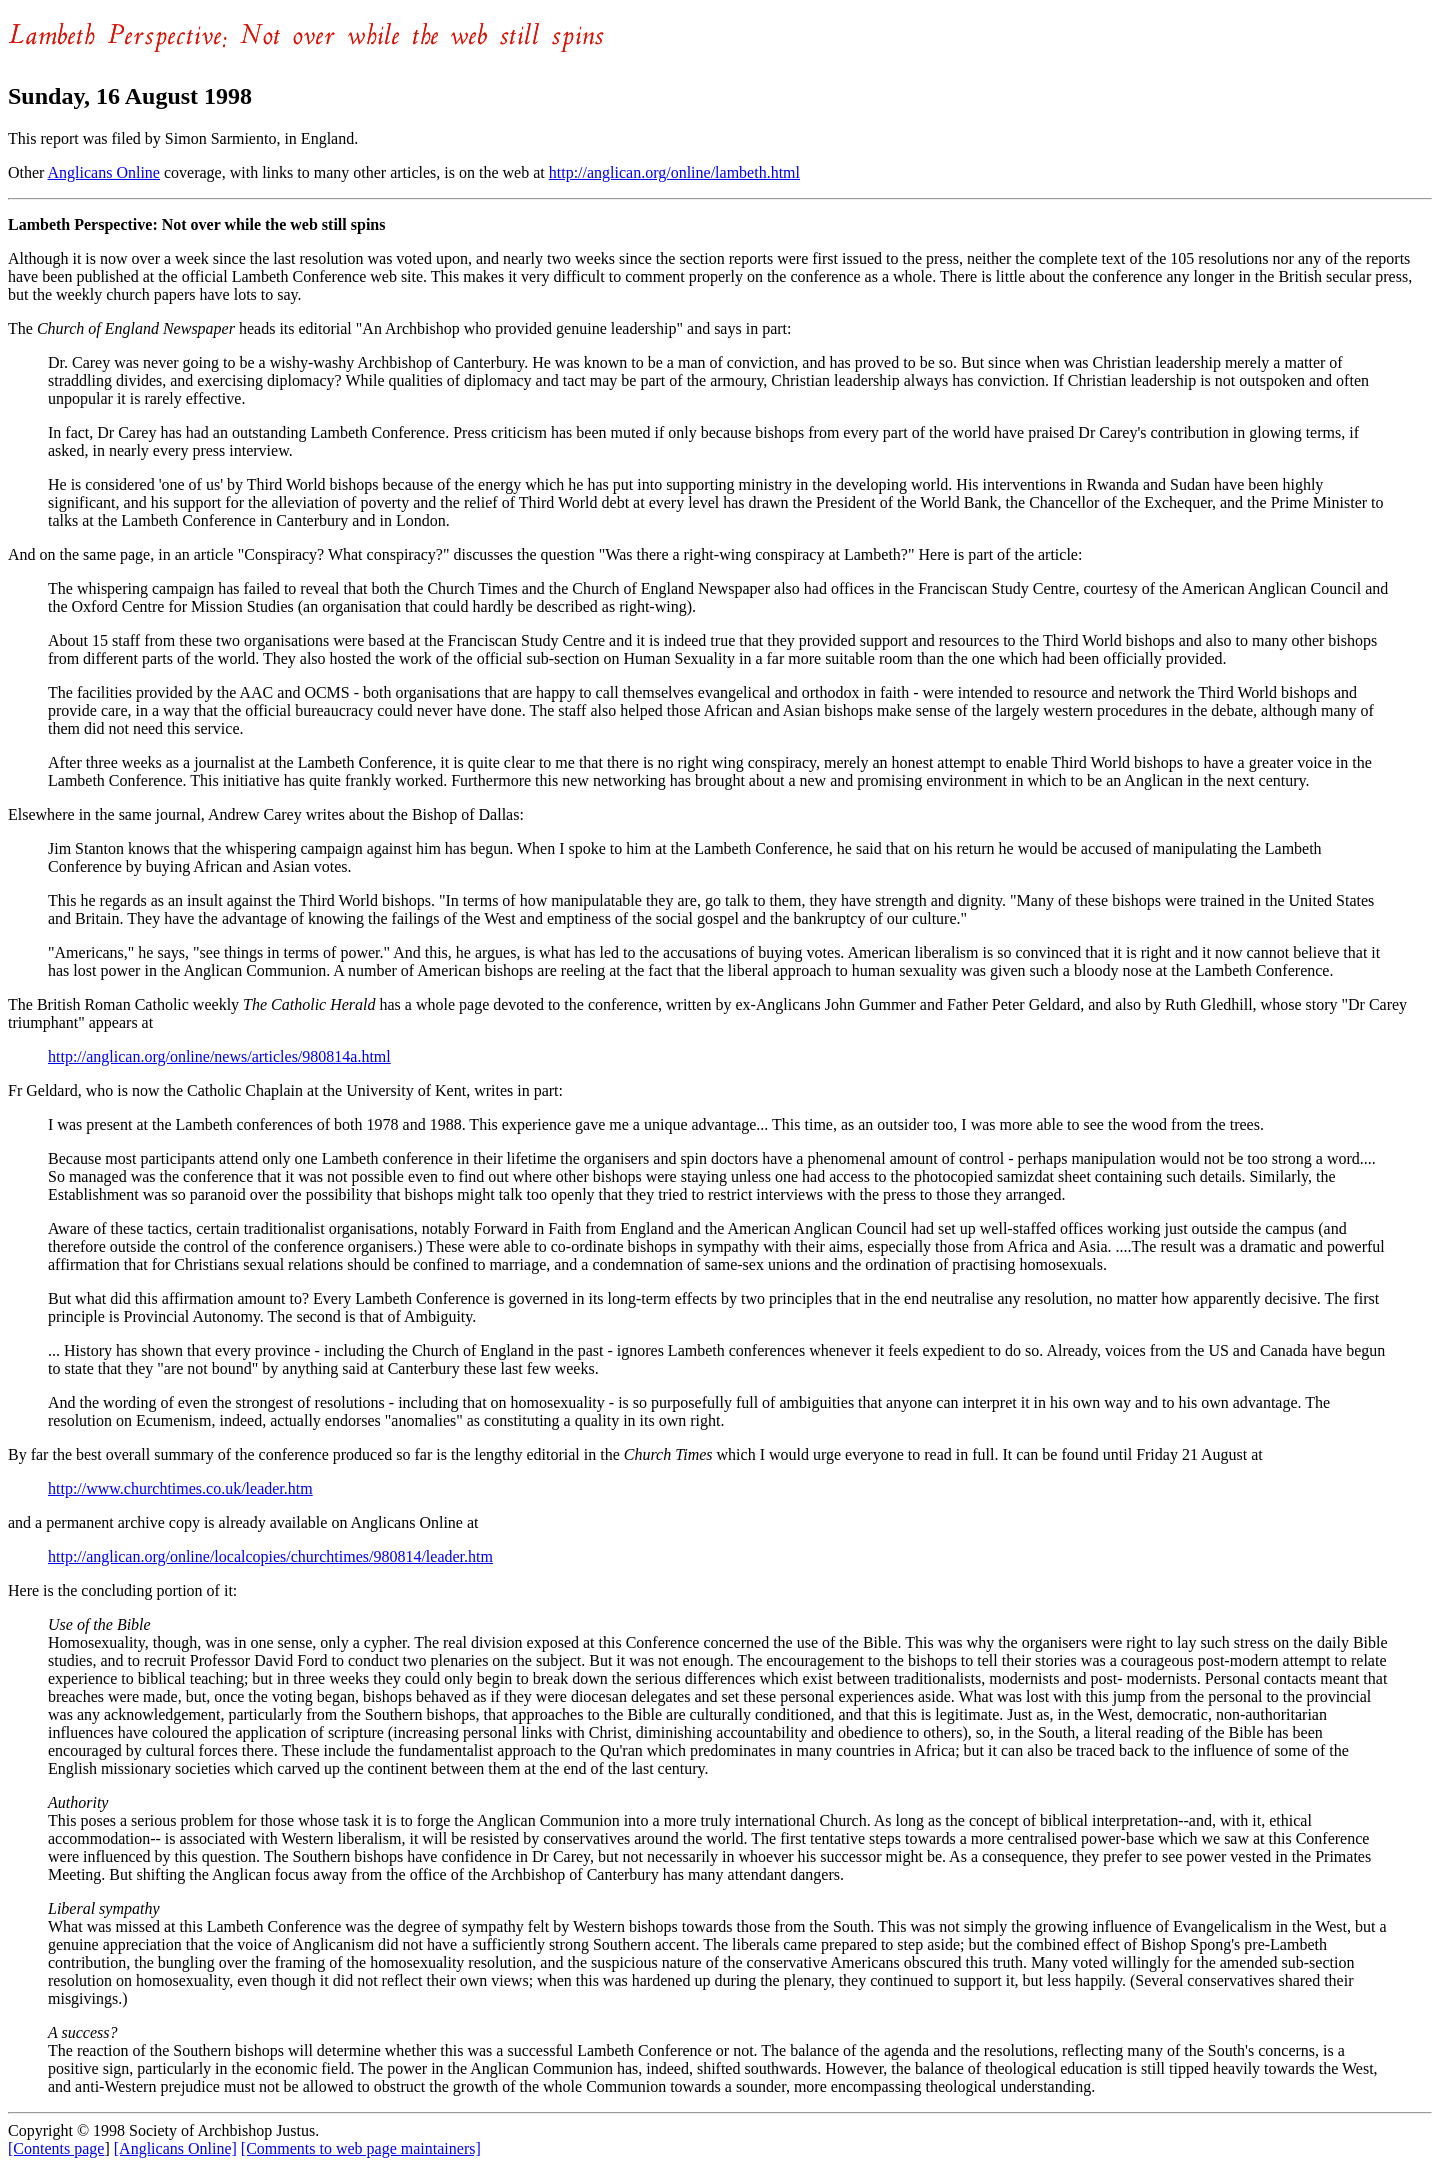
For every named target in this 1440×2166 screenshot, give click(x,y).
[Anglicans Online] (175, 2148)
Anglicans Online (104, 172)
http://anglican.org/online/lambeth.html (674, 172)
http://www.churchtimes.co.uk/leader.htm (180, 1488)
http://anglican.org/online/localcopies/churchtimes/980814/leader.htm (270, 1556)
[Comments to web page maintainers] (361, 2148)
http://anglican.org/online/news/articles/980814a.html (219, 1056)
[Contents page (56, 2148)
